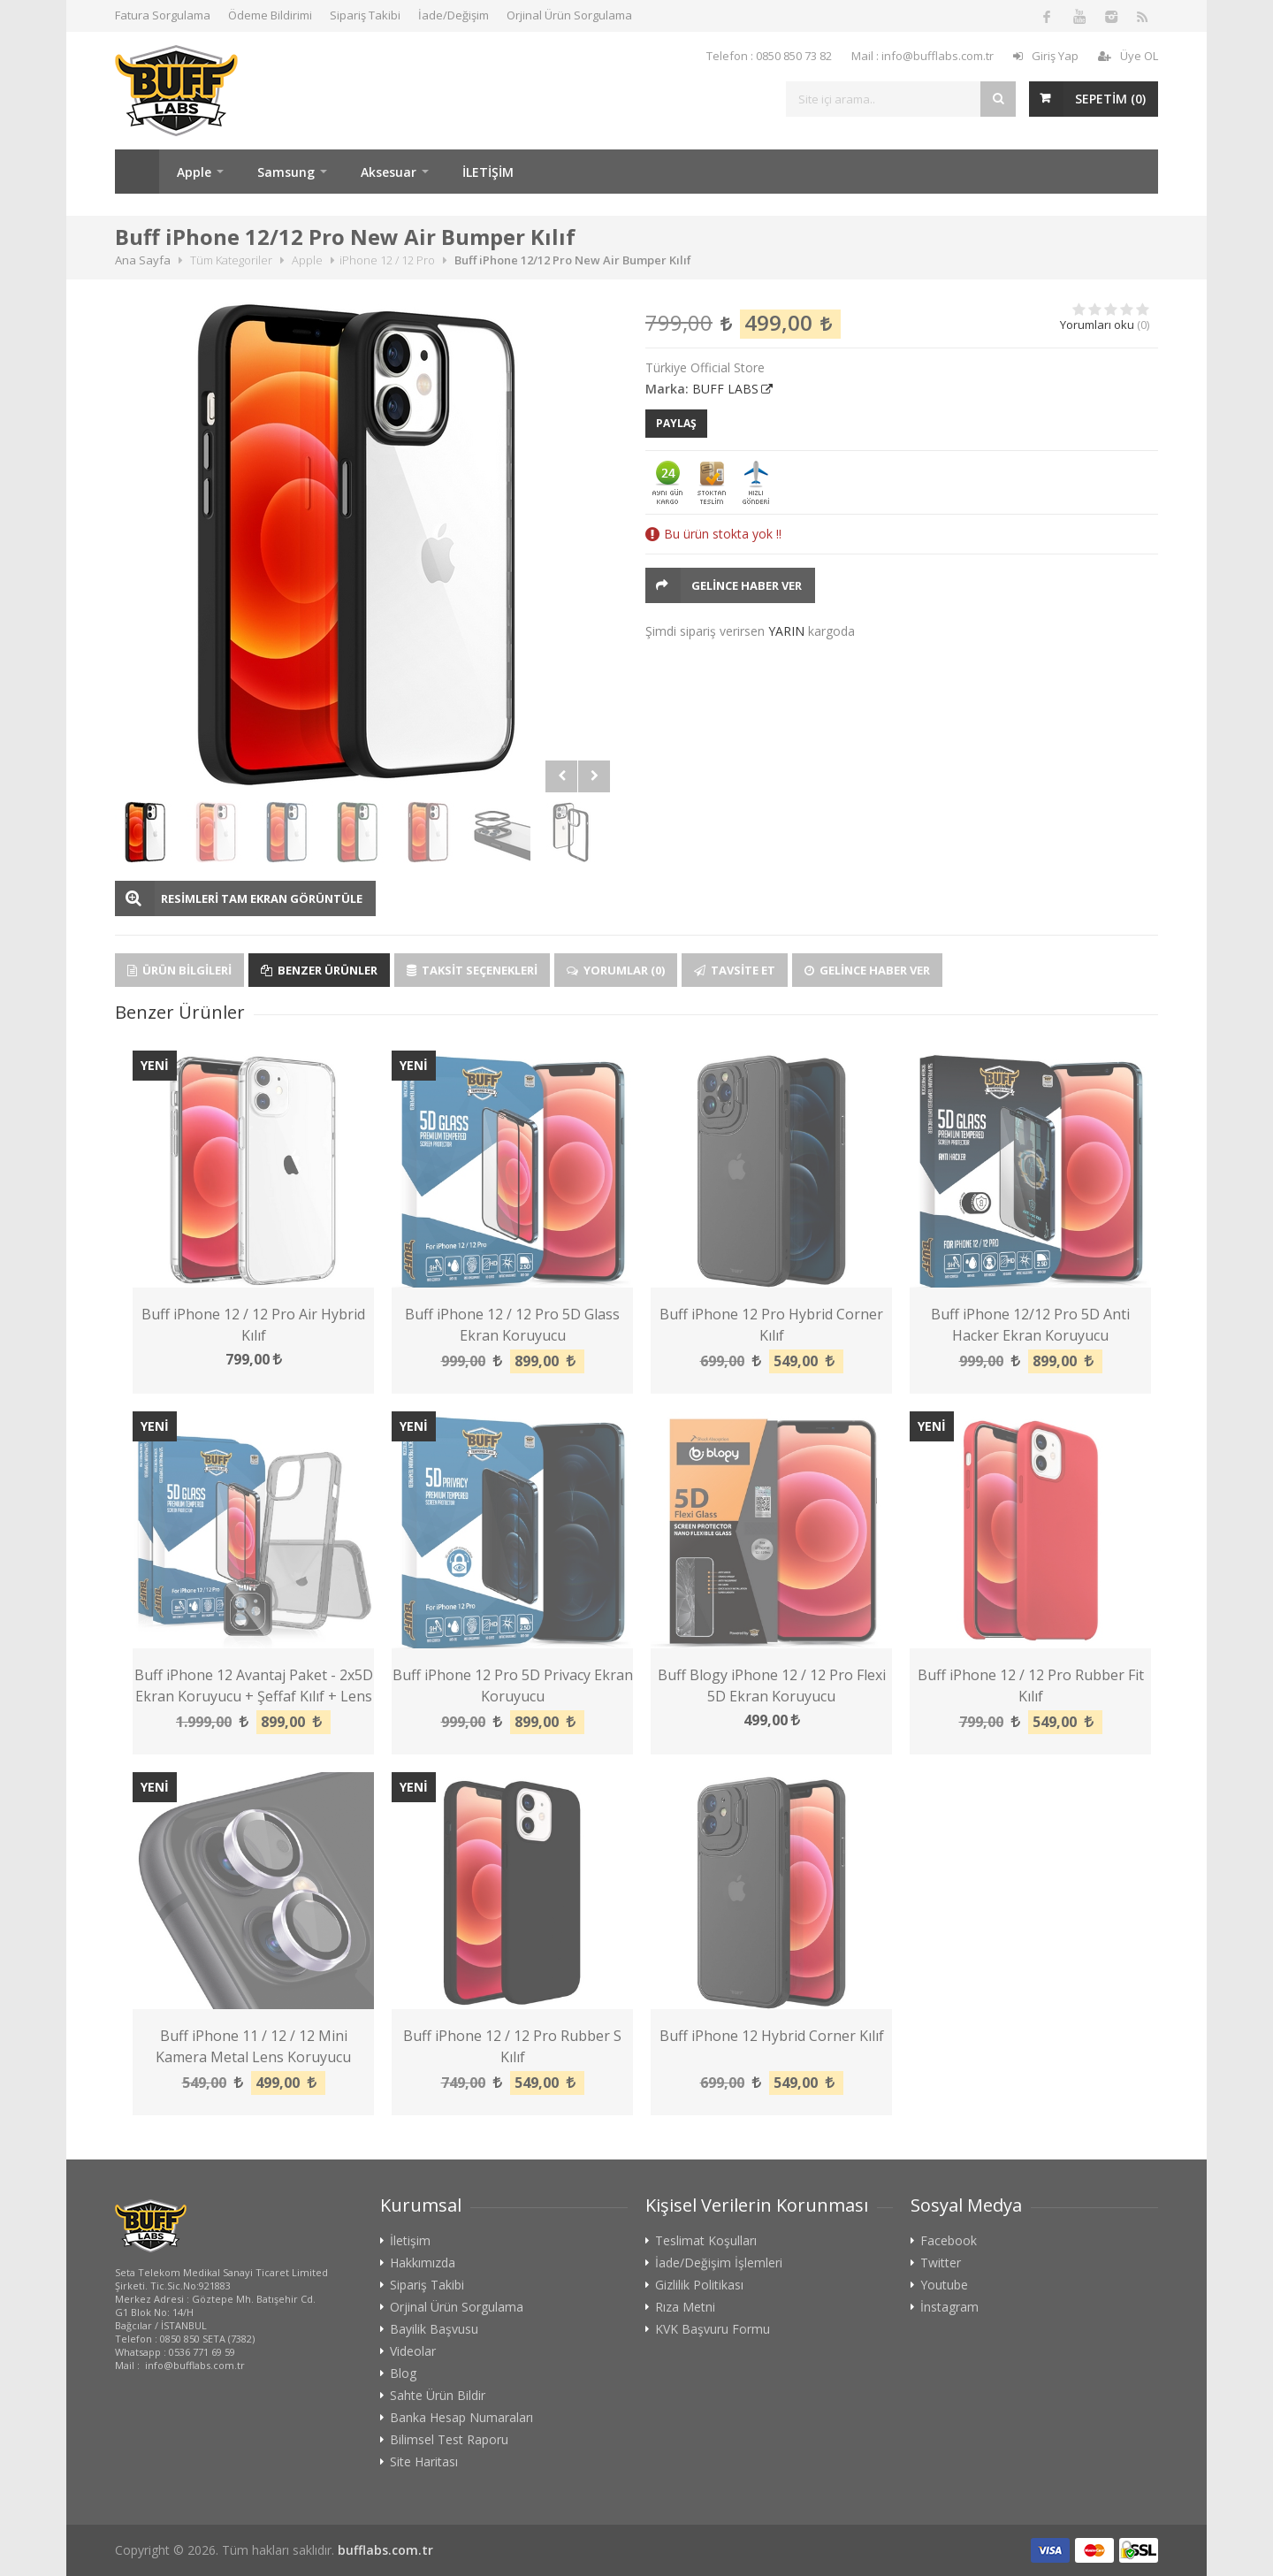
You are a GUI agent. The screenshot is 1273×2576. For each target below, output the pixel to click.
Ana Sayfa (137, 171)
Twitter (940, 2263)
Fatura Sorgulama (162, 15)
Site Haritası (424, 2462)
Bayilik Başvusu (434, 2329)
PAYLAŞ (676, 423)
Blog (403, 2373)
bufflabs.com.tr (385, 2550)
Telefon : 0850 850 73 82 (769, 56)
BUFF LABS (725, 388)
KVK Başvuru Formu (712, 2329)
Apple (194, 172)
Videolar (413, 2351)
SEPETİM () (1110, 98)
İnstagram (949, 2307)
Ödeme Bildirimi (270, 15)
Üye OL (1128, 56)
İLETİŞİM (488, 172)
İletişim (410, 2241)
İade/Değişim (453, 15)
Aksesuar (388, 172)
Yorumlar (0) (616, 970)
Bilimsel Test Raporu (449, 2440)
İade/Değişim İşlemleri (718, 2263)
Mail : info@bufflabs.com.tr (922, 56)
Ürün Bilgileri (179, 970)
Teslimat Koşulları (706, 2241)
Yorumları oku (1097, 325)
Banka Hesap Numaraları (461, 2418)
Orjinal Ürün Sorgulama (569, 15)
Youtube (944, 2285)
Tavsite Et (734, 970)
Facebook (948, 2241)
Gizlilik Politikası (699, 2285)
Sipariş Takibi (365, 15)
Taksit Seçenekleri (472, 970)
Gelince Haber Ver (746, 585)
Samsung (286, 172)
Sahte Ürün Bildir (437, 2396)
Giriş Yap (1046, 56)
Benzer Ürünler (319, 970)
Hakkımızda (422, 2263)
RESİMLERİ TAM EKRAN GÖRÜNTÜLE (261, 898)
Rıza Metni (685, 2307)
